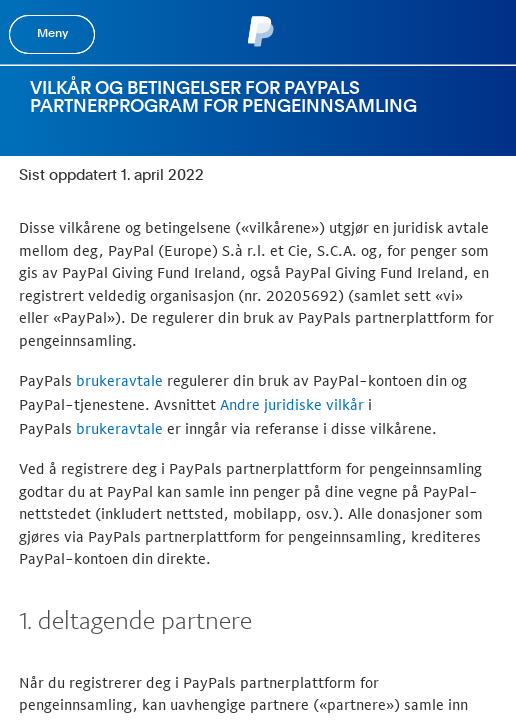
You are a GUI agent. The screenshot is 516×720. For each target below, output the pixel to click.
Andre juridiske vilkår (292, 404)
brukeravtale (119, 380)
